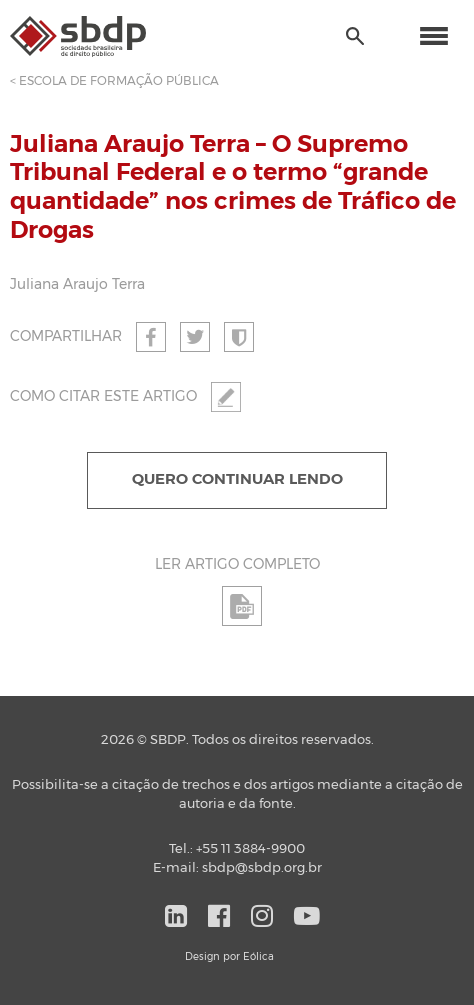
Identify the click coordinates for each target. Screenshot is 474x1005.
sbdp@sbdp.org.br (262, 868)
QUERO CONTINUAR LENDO (237, 479)
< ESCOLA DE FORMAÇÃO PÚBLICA (114, 81)
